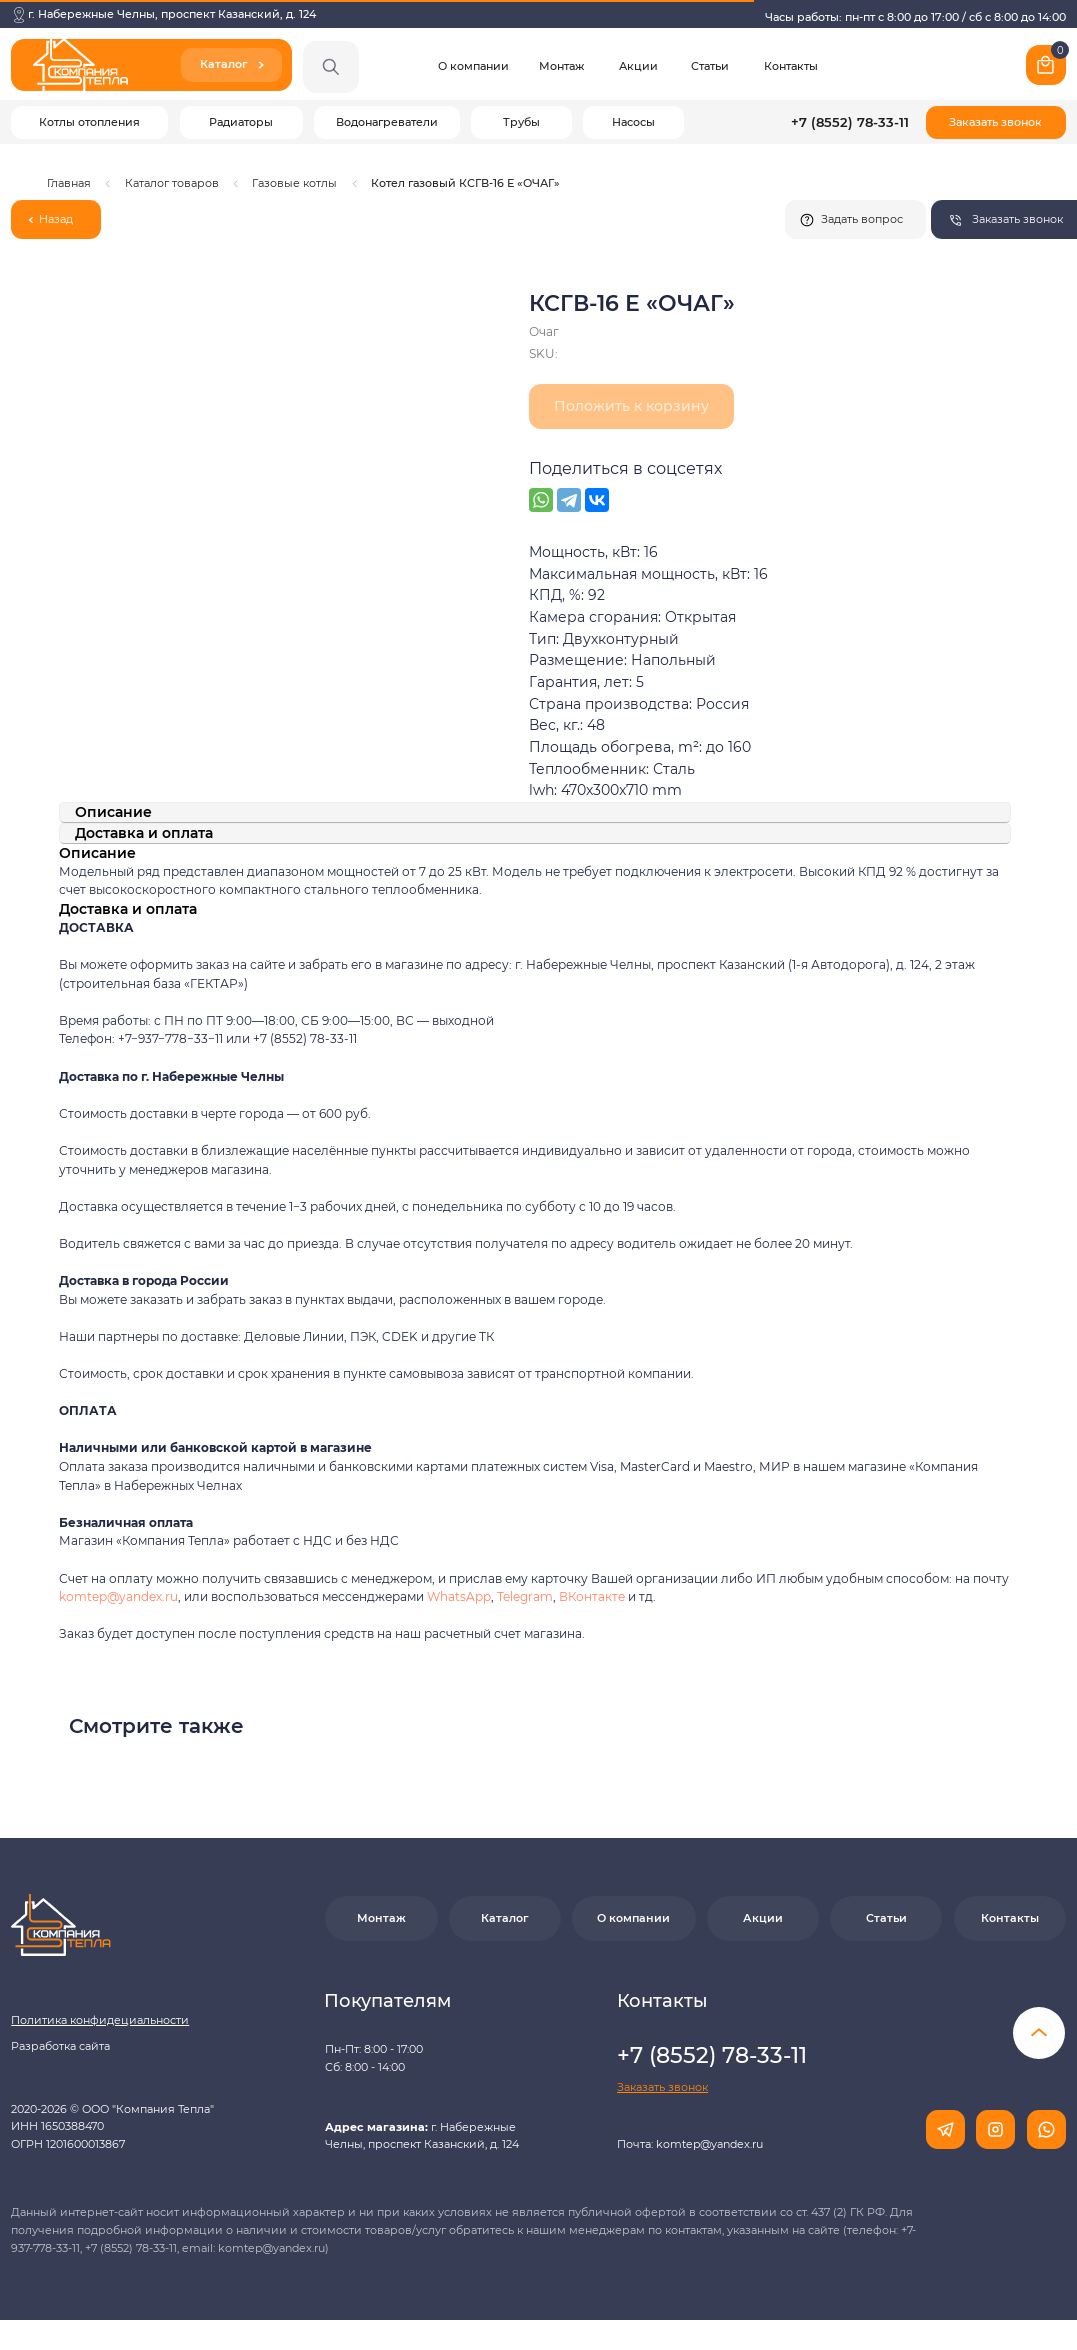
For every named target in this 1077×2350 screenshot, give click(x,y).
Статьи (710, 66)
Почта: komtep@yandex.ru (690, 2144)
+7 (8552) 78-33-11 (850, 122)
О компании (473, 66)
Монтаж (561, 66)
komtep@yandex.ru (118, 1596)
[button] (996, 123)
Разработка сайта (60, 2046)
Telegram (525, 1596)
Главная (69, 183)
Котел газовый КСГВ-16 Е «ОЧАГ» (465, 183)
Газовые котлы (294, 183)
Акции (638, 66)
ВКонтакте (593, 1596)
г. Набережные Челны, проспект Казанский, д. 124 (172, 14)
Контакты (791, 66)
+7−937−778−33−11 (170, 1038)
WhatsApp (459, 1596)
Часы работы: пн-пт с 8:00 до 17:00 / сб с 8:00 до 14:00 (915, 17)
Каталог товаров (172, 183)
